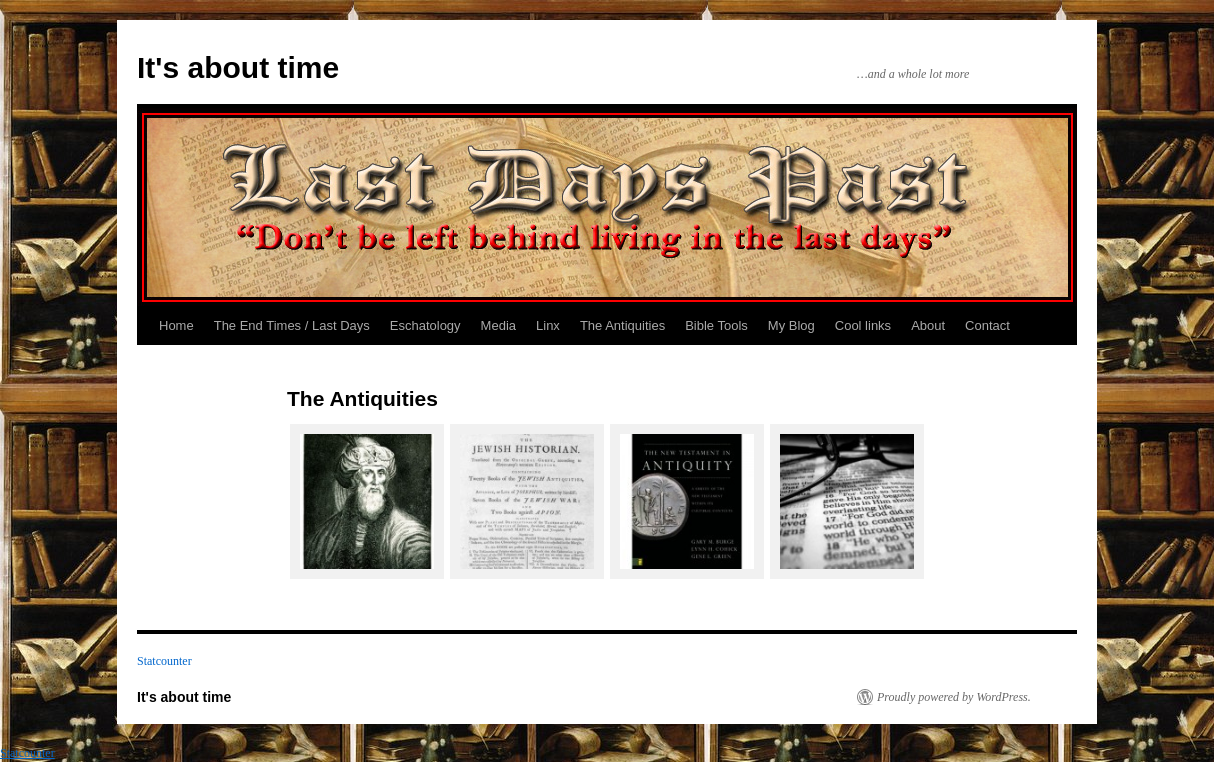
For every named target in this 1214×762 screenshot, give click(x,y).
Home (176, 325)
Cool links (863, 325)
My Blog (791, 325)
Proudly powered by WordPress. (954, 697)
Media (498, 325)
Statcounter (164, 661)
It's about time (238, 67)
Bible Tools (716, 325)
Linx (548, 325)
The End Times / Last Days (292, 325)
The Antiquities (622, 325)
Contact (987, 325)
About (928, 325)
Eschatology (425, 325)
